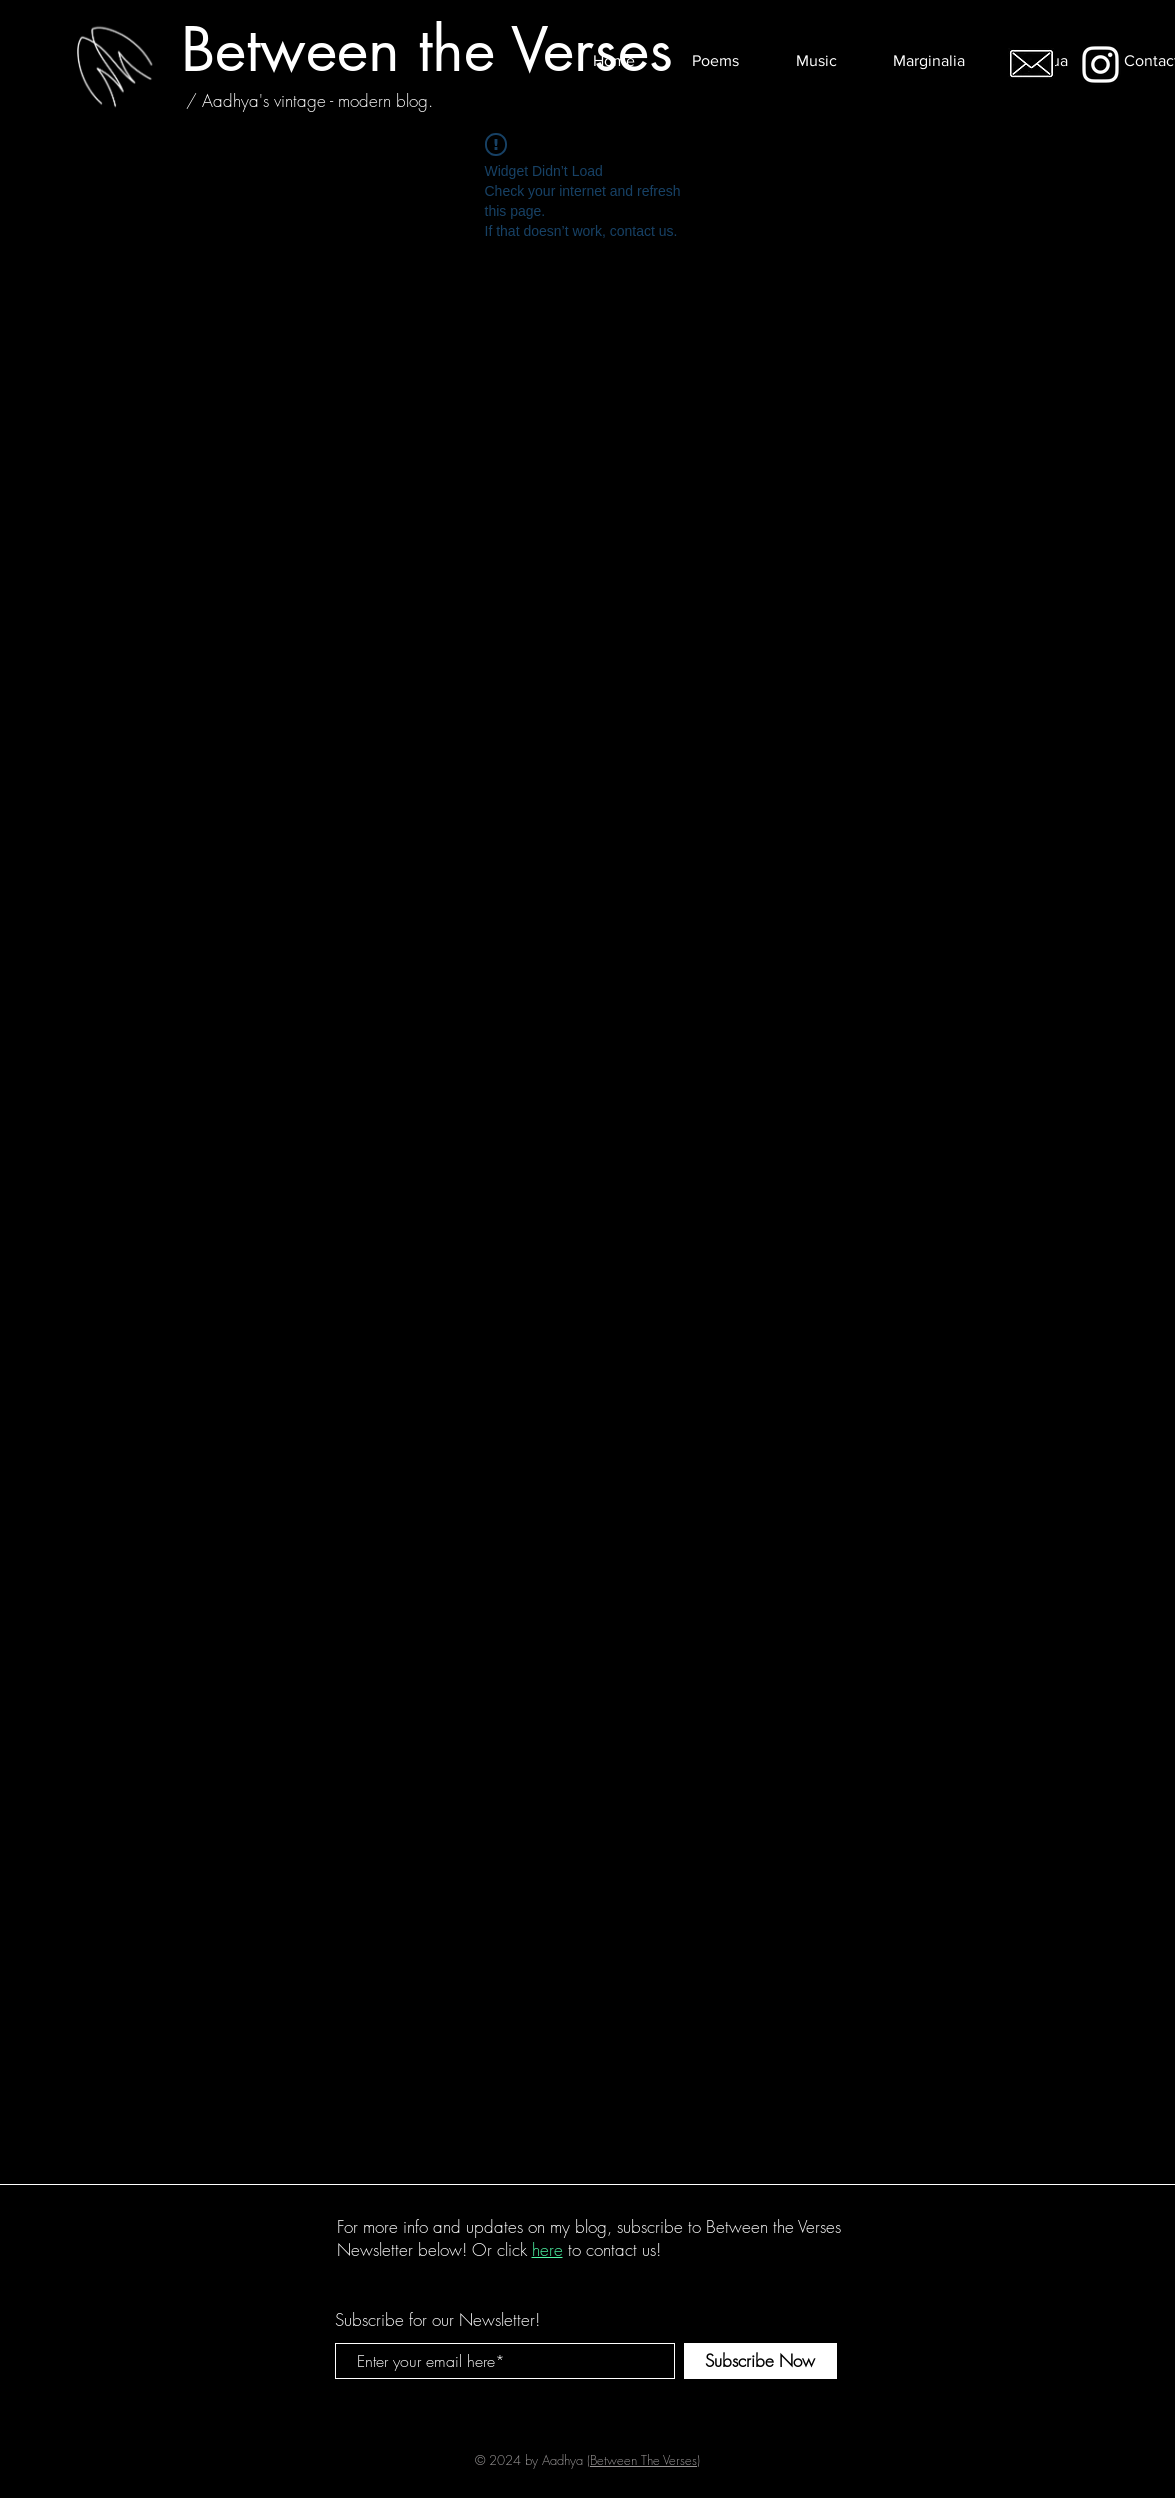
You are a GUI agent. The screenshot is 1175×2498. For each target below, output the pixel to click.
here (547, 2249)
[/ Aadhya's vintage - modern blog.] (309, 100)
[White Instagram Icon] (1100, 64)
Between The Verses (643, 2460)
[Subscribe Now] (760, 2361)
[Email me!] (1031, 63)
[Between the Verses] (427, 49)
